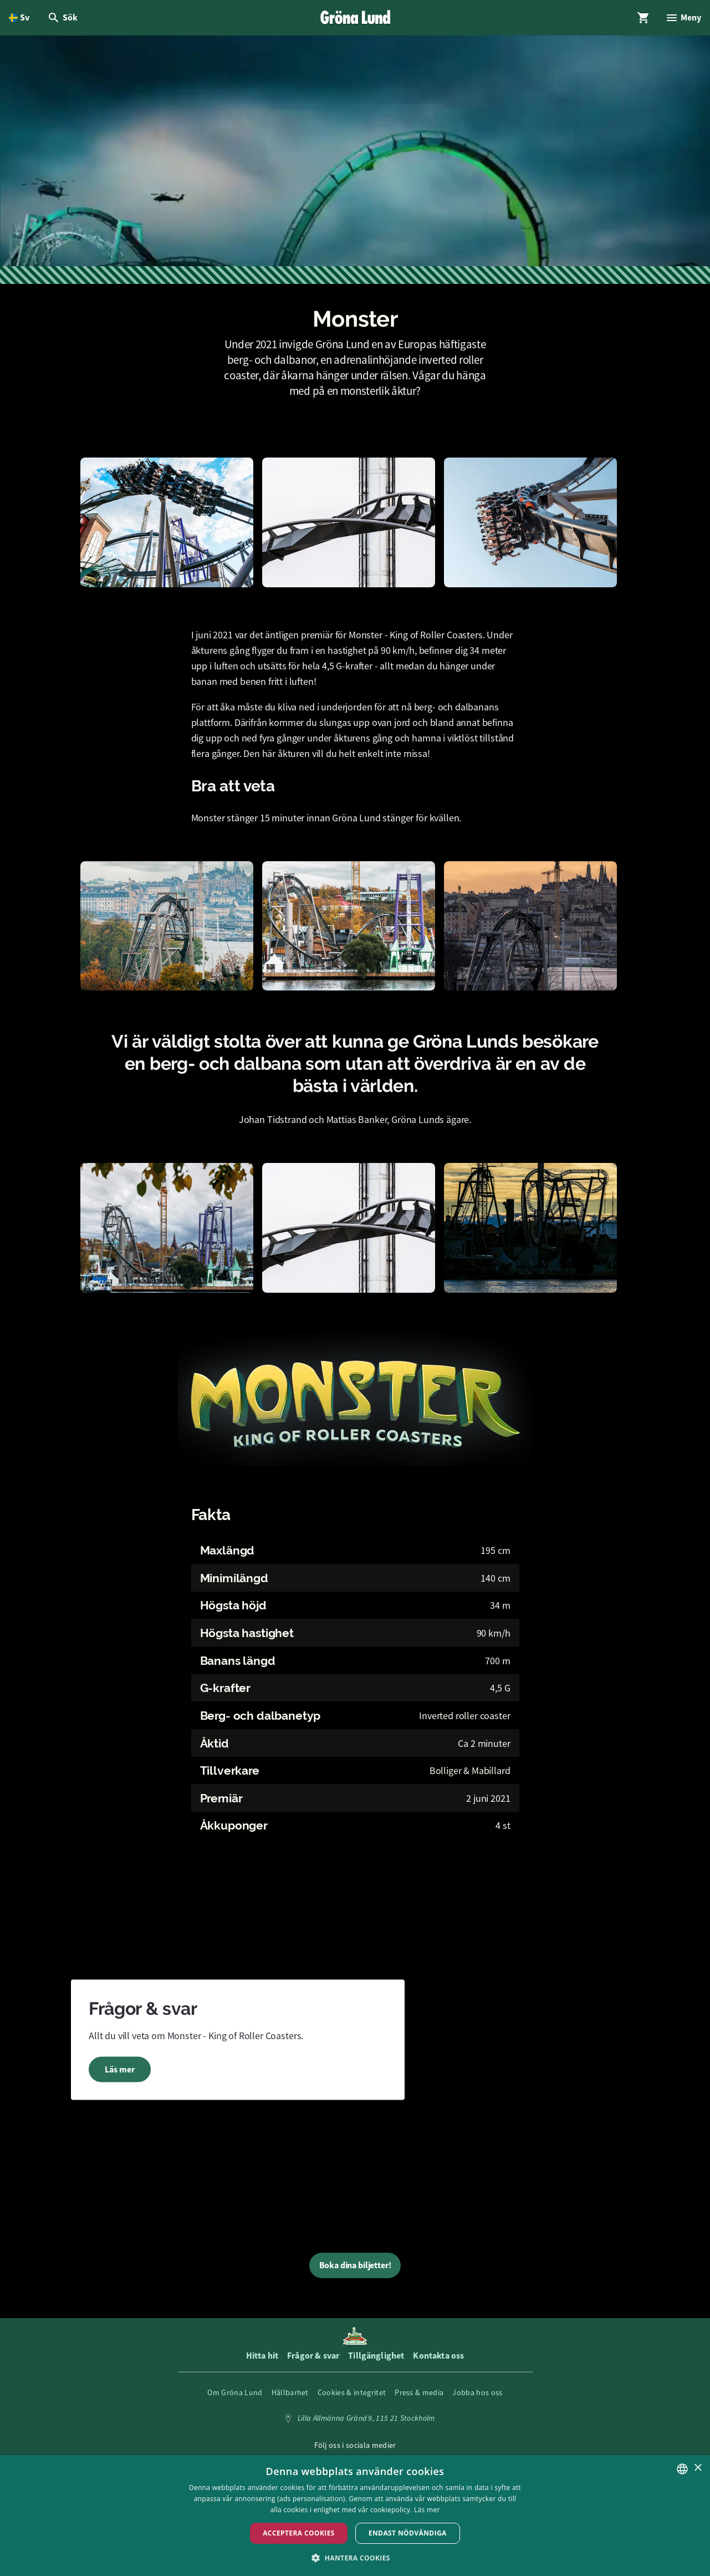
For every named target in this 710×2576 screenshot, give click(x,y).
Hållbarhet (290, 2392)
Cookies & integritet (352, 2392)
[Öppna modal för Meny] (683, 17)
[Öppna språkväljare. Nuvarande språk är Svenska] (19, 17)
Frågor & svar (313, 2355)
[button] (355, 2557)
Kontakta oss (438, 2355)
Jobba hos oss (477, 2392)
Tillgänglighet (376, 2355)
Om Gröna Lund (234, 2392)
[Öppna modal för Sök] (62, 17)
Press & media (419, 2392)
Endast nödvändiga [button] (408, 2533)
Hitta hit (262, 2355)
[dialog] (355, 2515)
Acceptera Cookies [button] (299, 2533)
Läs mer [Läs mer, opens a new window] (427, 2509)
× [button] (697, 2468)
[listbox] (682, 2469)
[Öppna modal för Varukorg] (643, 17)
